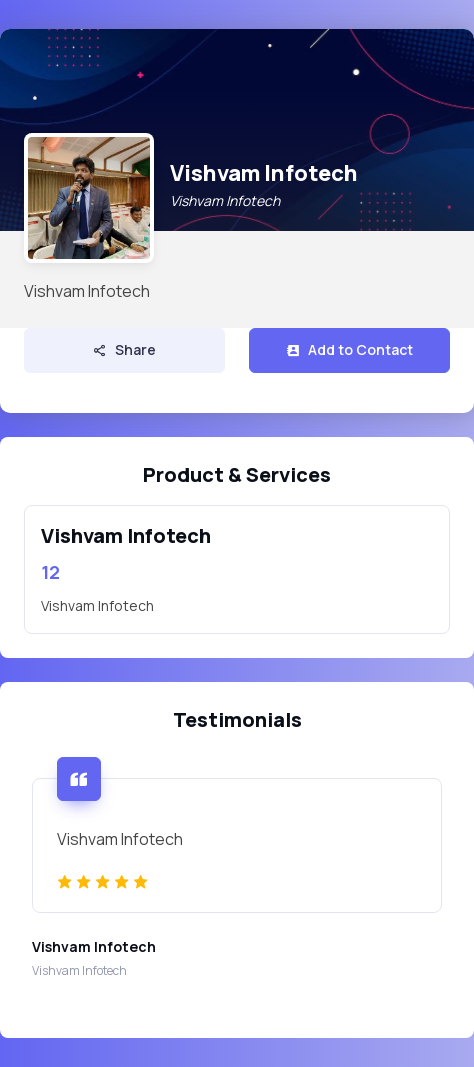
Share (124, 349)
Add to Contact (349, 349)
